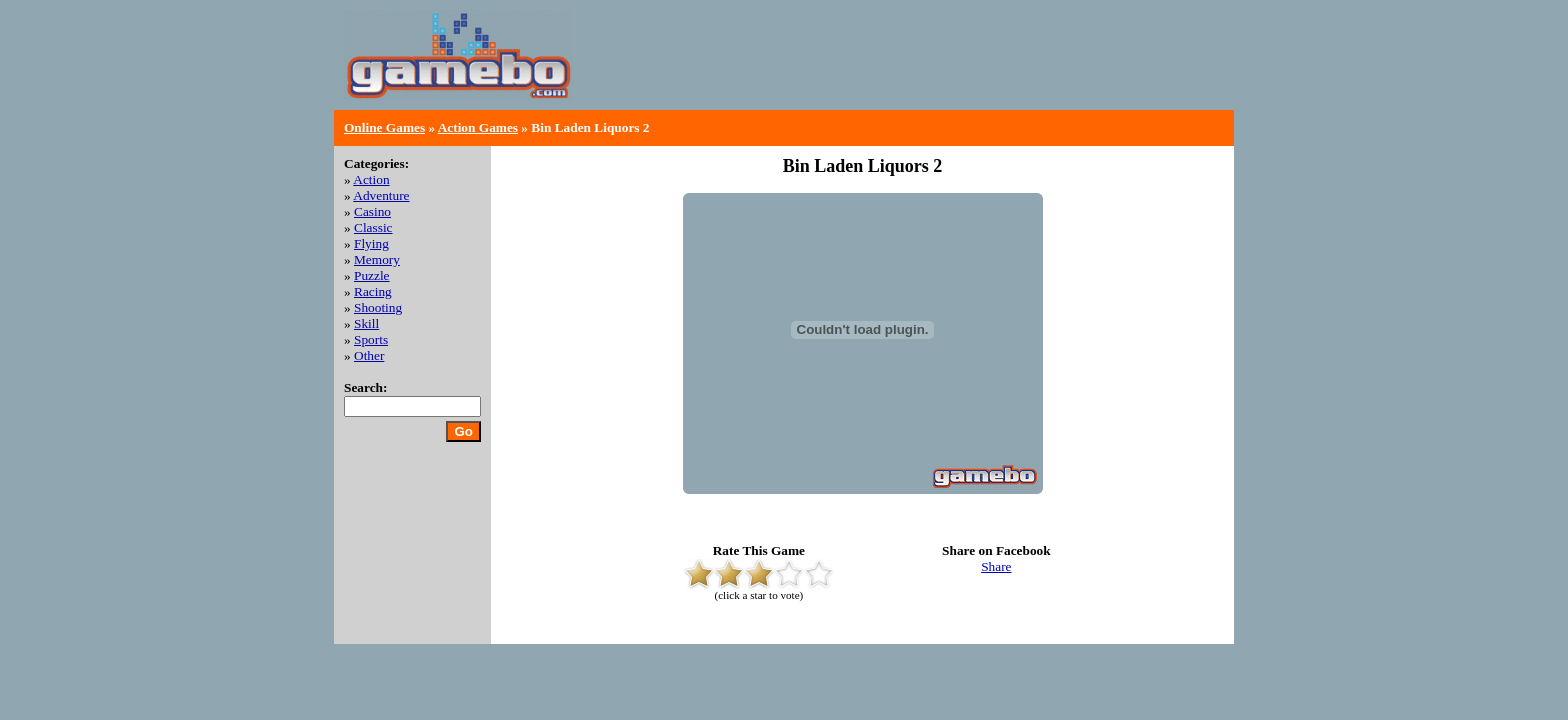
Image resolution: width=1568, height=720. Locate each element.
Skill (366, 323)
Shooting (378, 307)
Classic (373, 227)
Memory (377, 259)
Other (369, 355)
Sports (371, 339)
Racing (373, 291)
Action (371, 179)
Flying (371, 243)
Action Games (478, 127)
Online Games (384, 127)
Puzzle (372, 275)
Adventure (381, 195)
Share (996, 566)
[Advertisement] (990, 70)
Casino (372, 211)
